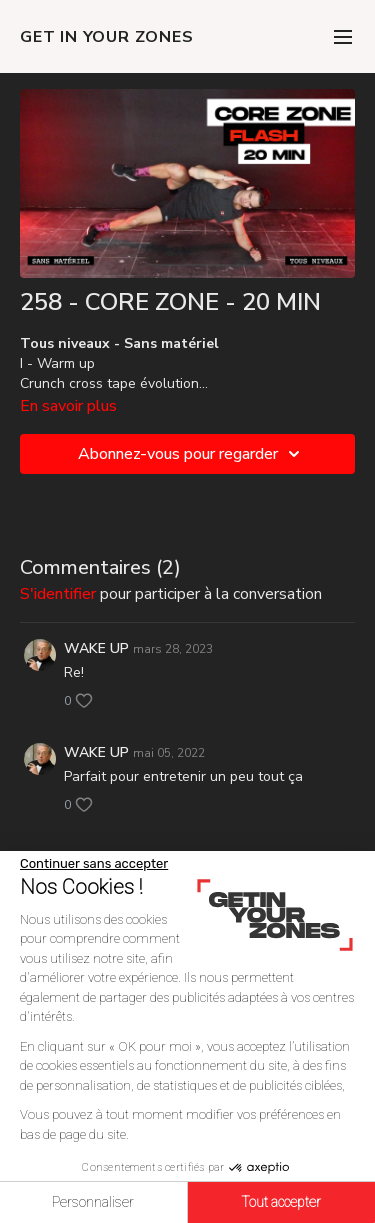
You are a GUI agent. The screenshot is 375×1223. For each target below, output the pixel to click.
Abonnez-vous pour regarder (192, 454)
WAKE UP (96, 648)
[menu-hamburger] (343, 36)
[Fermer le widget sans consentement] (94, 864)
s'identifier (58, 594)
